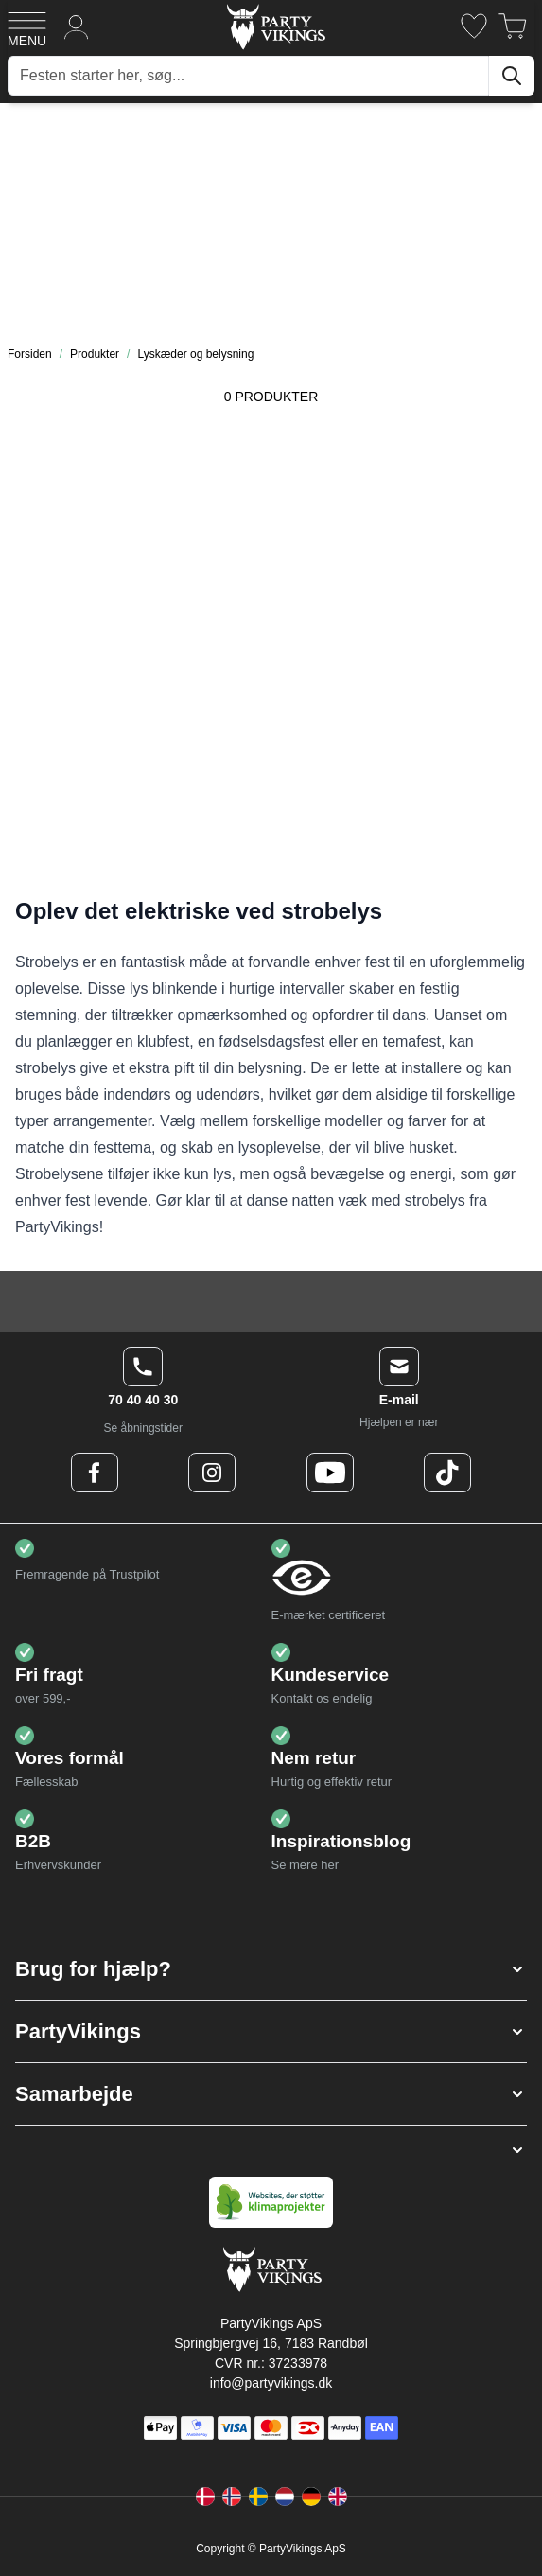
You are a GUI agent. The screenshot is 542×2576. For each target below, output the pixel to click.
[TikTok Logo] (447, 1472)
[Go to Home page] (274, 26)
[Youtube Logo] (330, 1472)
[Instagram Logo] (212, 1472)
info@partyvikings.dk (271, 2383)
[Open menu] (27, 26)
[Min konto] (76, 26)
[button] (271, 1969)
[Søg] (511, 76)
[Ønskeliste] (474, 26)
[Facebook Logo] (94, 1472)
